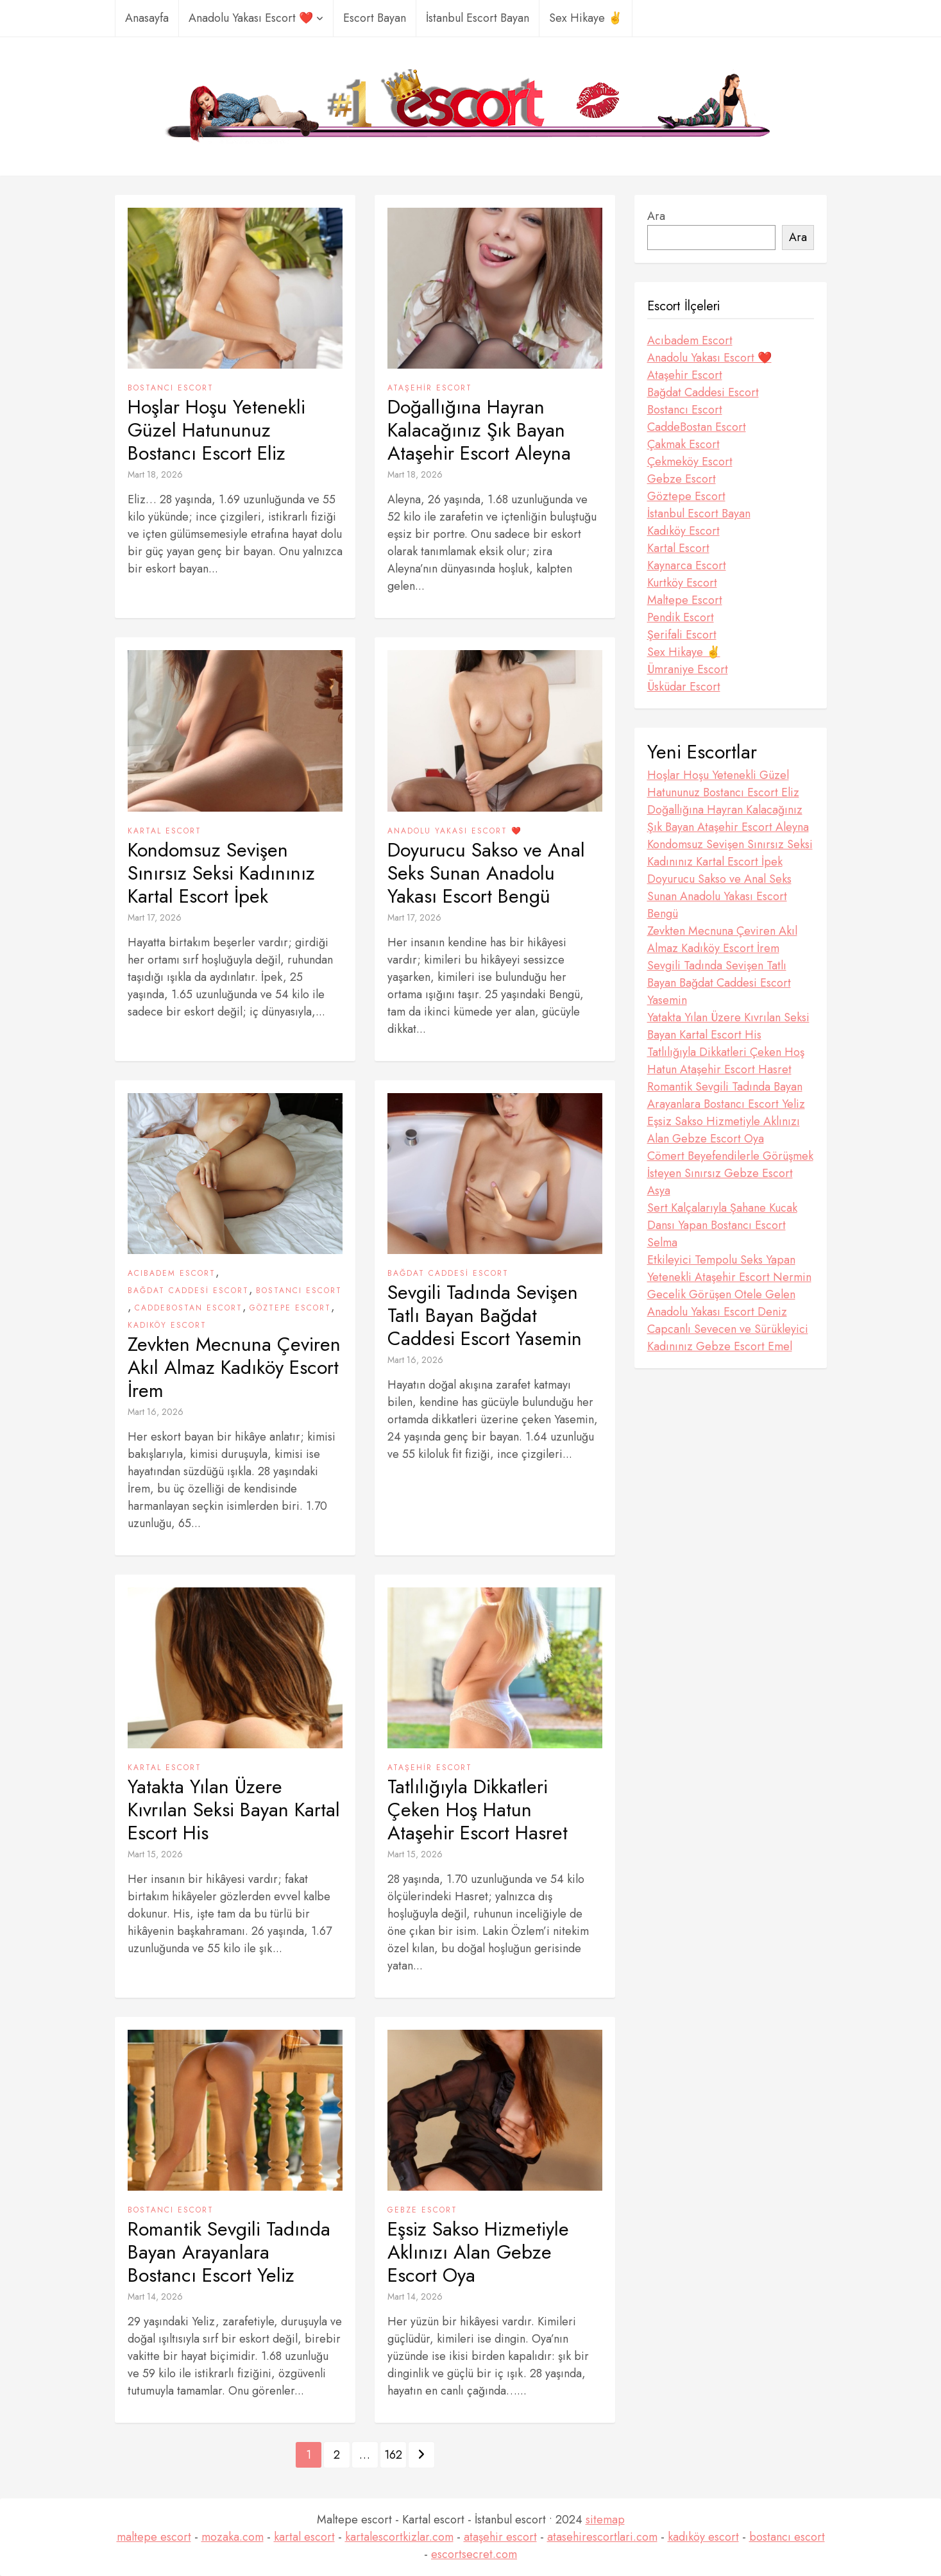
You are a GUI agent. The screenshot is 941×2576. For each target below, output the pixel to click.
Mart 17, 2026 (155, 917)
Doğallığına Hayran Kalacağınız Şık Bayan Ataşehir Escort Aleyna (479, 430)
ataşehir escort (500, 2537)
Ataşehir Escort (429, 388)
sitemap (605, 2519)
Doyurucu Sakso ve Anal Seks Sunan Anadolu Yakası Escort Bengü (486, 873)
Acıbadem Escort (172, 1273)
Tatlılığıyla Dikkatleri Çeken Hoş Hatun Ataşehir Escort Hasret (477, 1809)
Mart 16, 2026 (155, 1411)
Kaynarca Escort (686, 565)
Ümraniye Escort (687, 669)
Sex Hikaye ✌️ (585, 18)
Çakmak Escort (683, 444)
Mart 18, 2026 (155, 474)
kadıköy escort (703, 2537)
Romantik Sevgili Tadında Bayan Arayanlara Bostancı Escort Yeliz (229, 2252)
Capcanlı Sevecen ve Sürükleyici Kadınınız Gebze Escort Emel (727, 1338)
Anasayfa (147, 18)
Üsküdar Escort (683, 686)
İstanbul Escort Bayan (477, 18)
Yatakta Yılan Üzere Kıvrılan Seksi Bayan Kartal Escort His (234, 1809)
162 (393, 2454)
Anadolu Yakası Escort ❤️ (256, 18)
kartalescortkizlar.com (399, 2537)
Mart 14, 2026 (155, 2296)
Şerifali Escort (681, 634)
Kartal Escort (164, 831)
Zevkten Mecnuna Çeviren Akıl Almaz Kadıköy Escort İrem (234, 1367)
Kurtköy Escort (682, 582)
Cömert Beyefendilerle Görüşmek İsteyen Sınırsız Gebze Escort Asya (730, 1173)
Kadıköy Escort (167, 1325)
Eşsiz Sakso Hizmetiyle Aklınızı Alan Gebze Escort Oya (478, 2252)
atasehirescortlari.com (602, 2537)
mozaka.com (232, 2537)
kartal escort (304, 2537)
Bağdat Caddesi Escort (188, 1290)
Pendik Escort (680, 617)
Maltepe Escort (684, 600)
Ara (656, 216)
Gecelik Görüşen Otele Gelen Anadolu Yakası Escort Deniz (721, 1303)
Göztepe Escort (290, 1308)
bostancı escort (787, 2537)
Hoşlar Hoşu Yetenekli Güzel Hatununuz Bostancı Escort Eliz (216, 430)
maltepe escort (154, 2537)
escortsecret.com (474, 2554)
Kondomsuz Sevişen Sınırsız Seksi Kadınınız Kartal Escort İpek (221, 873)
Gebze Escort (422, 2210)
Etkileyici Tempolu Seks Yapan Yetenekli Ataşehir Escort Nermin (729, 1268)
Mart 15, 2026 (155, 1854)
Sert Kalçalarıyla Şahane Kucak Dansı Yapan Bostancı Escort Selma (722, 1225)
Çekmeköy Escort (690, 461)
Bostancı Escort (171, 388)
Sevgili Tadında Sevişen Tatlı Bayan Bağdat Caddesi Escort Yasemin (484, 1315)
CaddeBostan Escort (188, 1308)
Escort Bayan (374, 18)
